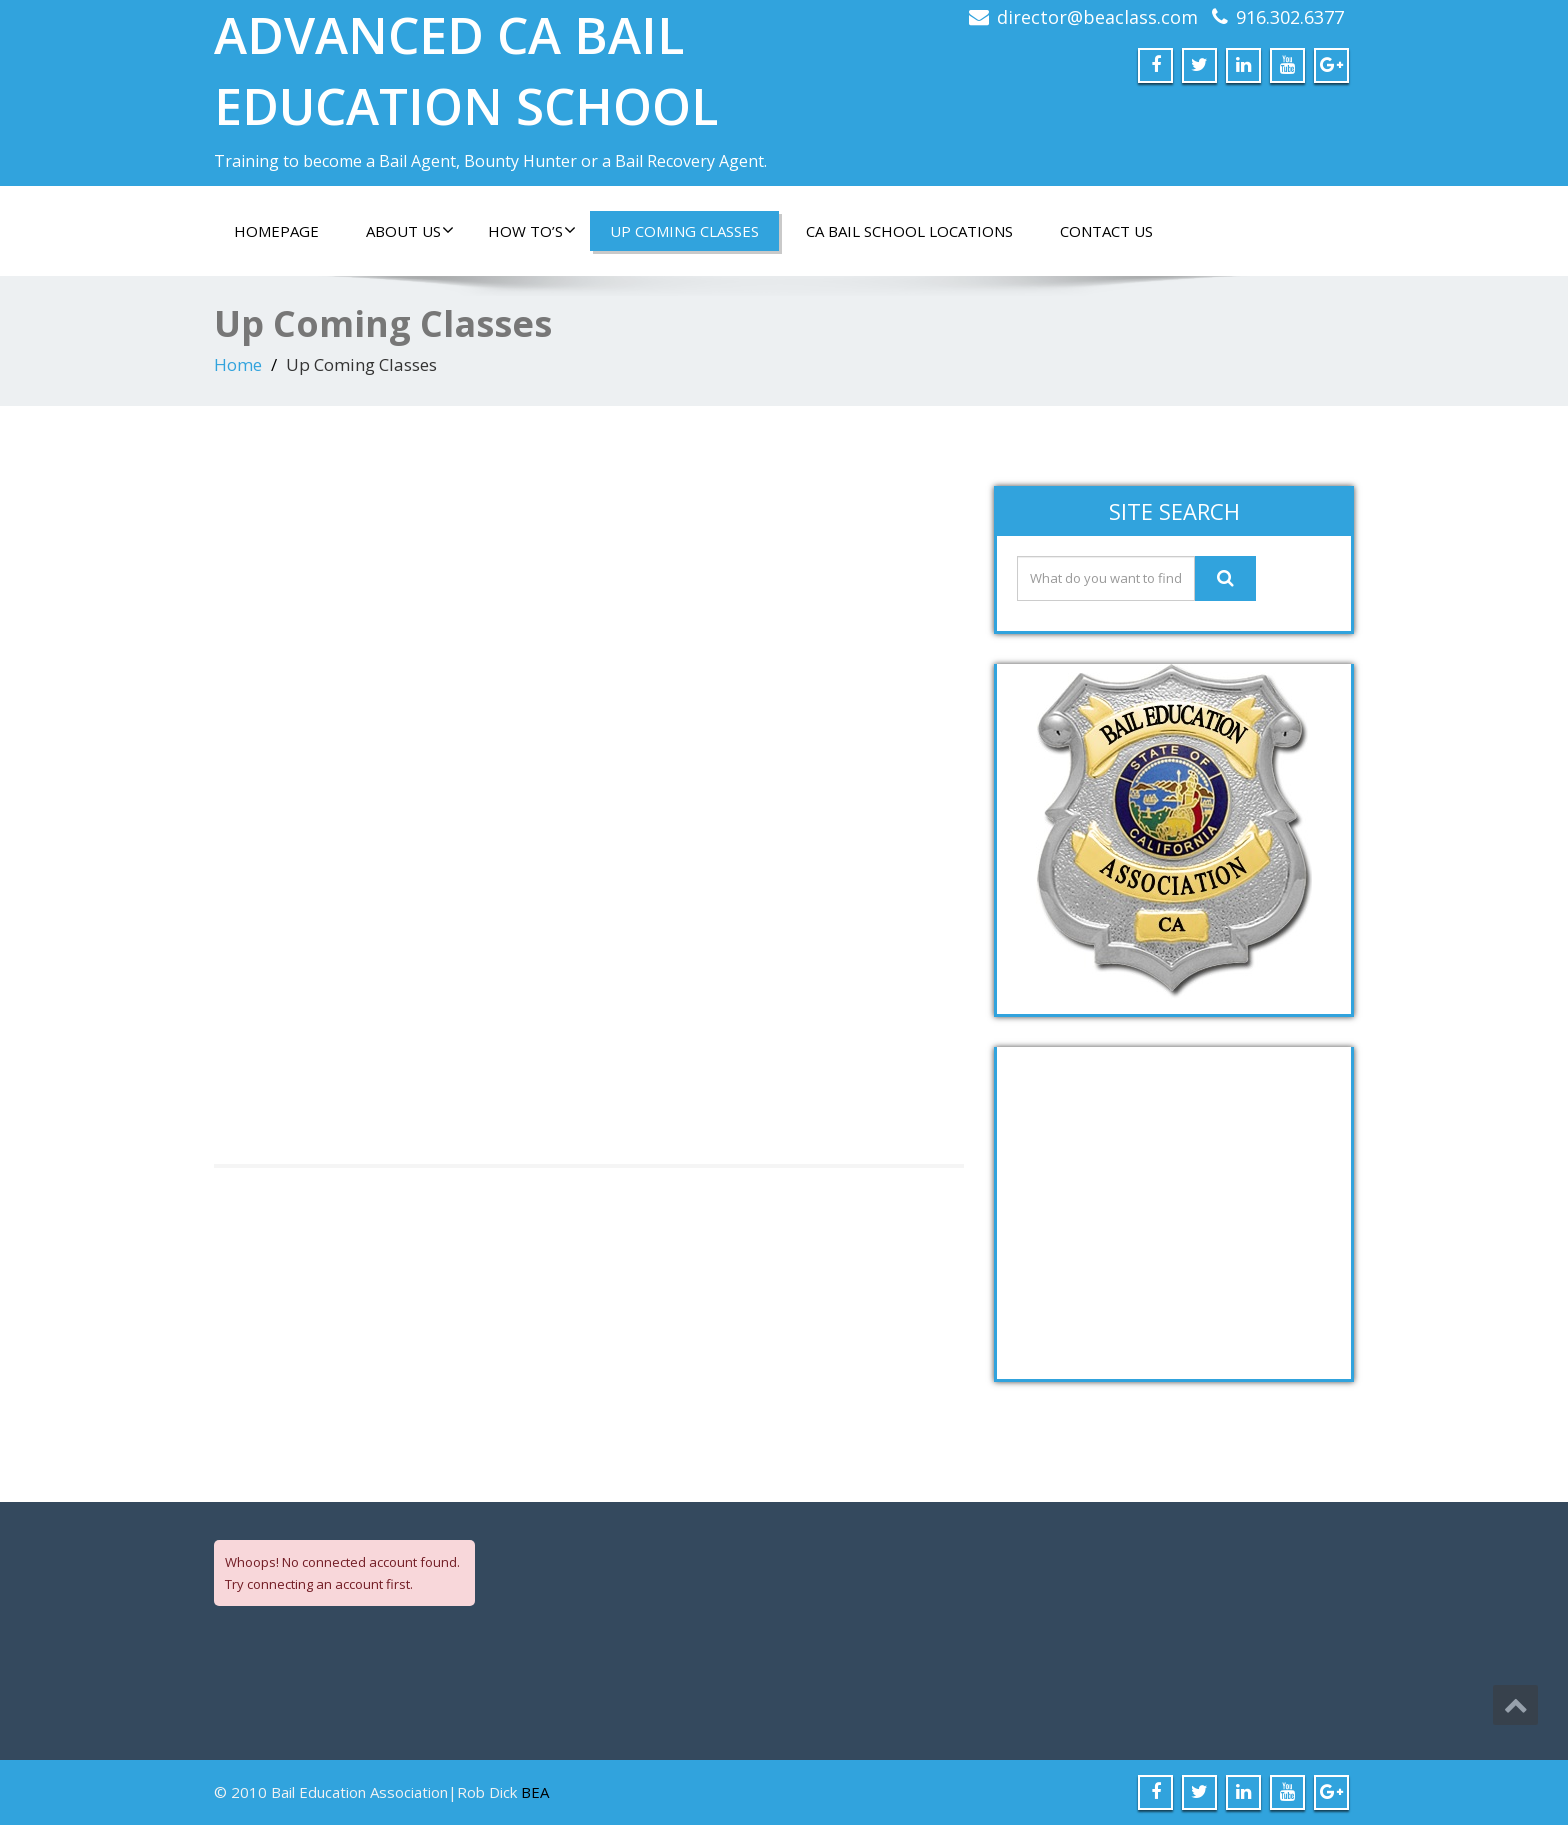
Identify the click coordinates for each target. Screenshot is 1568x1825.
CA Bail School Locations (909, 231)
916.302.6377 (1290, 17)
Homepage (276, 231)
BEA (535, 1792)
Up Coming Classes (684, 231)
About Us (410, 231)
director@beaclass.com (1097, 17)
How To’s (532, 231)
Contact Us (1106, 231)
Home (238, 364)
